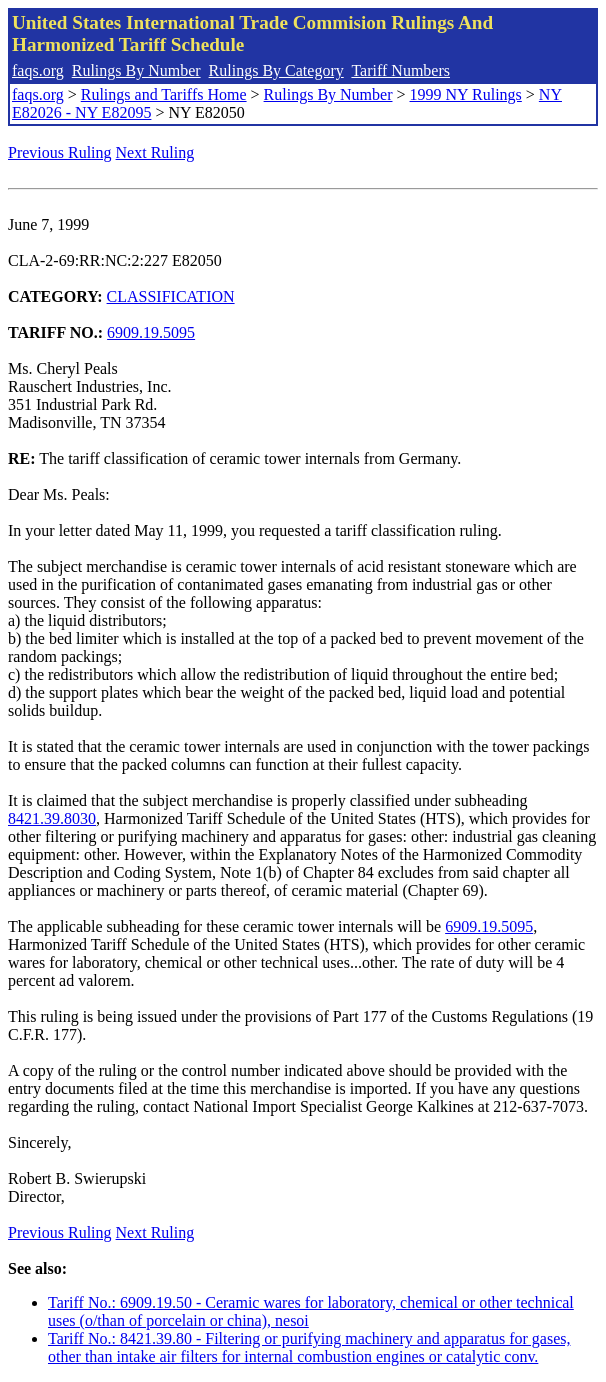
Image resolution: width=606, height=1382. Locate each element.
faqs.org (38, 70)
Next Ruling (155, 152)
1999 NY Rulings (466, 94)
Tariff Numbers (400, 70)
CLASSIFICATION (171, 296)
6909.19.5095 (151, 332)
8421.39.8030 (52, 818)
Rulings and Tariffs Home (164, 94)
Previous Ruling (60, 152)
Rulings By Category (276, 70)
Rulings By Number (136, 70)
